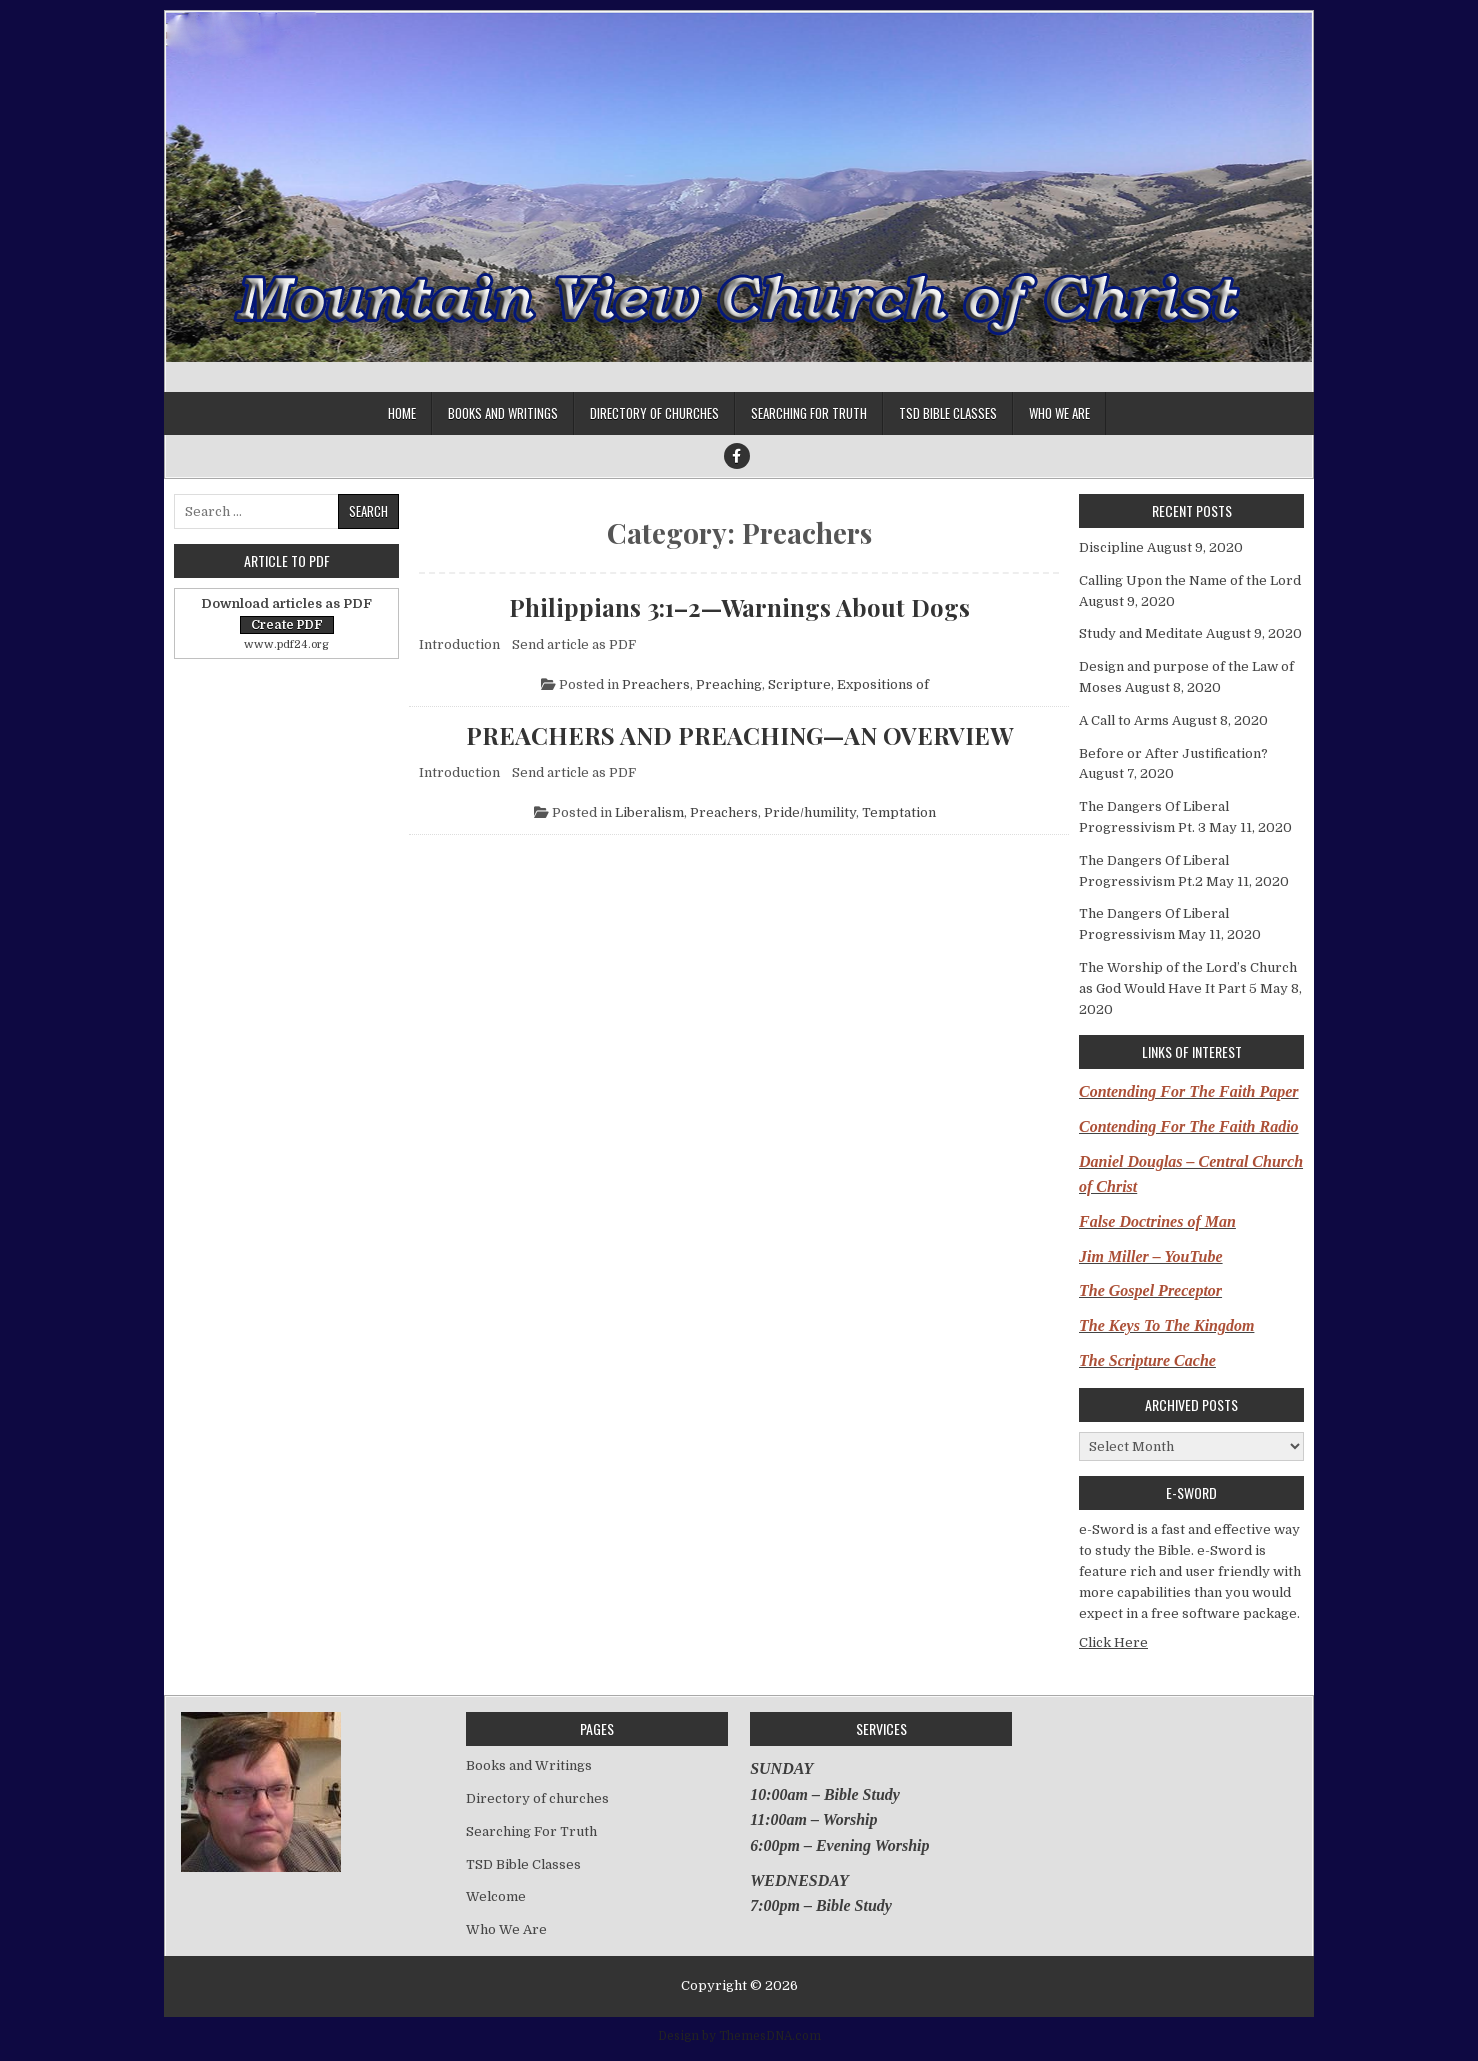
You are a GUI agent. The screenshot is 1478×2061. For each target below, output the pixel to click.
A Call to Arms (1124, 720)
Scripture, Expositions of (848, 684)
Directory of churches (654, 413)
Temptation (899, 812)
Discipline (1111, 547)
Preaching (729, 684)
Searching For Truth (809, 413)
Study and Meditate (1141, 633)
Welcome (496, 1896)
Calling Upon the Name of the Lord (1190, 580)
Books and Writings (503, 413)
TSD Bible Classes (948, 413)
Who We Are (1059, 413)
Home (402, 413)
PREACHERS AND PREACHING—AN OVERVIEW (739, 735)
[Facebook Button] (737, 456)
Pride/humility (810, 812)
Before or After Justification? (1173, 753)
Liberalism (649, 812)
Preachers (656, 684)
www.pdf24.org (286, 644)
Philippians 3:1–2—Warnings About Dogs (739, 607)
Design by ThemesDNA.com (739, 2036)
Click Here (1113, 1642)
